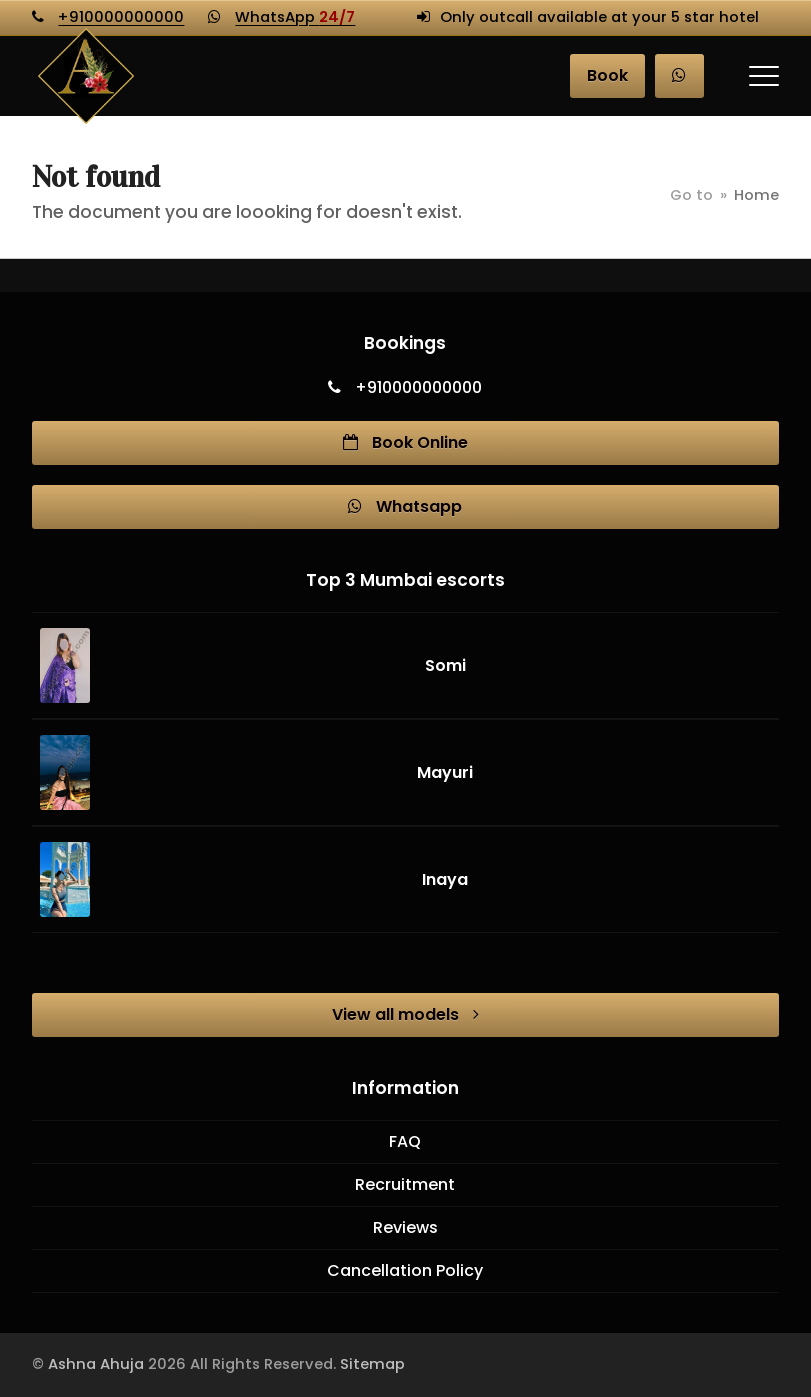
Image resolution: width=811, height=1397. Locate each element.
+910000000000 (121, 17)
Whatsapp (405, 506)
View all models (405, 1014)
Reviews (405, 1227)
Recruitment (405, 1184)
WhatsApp (295, 17)
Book (607, 75)
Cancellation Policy (405, 1270)
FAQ (405, 1141)
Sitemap (372, 1364)
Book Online (405, 442)
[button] (764, 76)
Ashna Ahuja (96, 1364)
